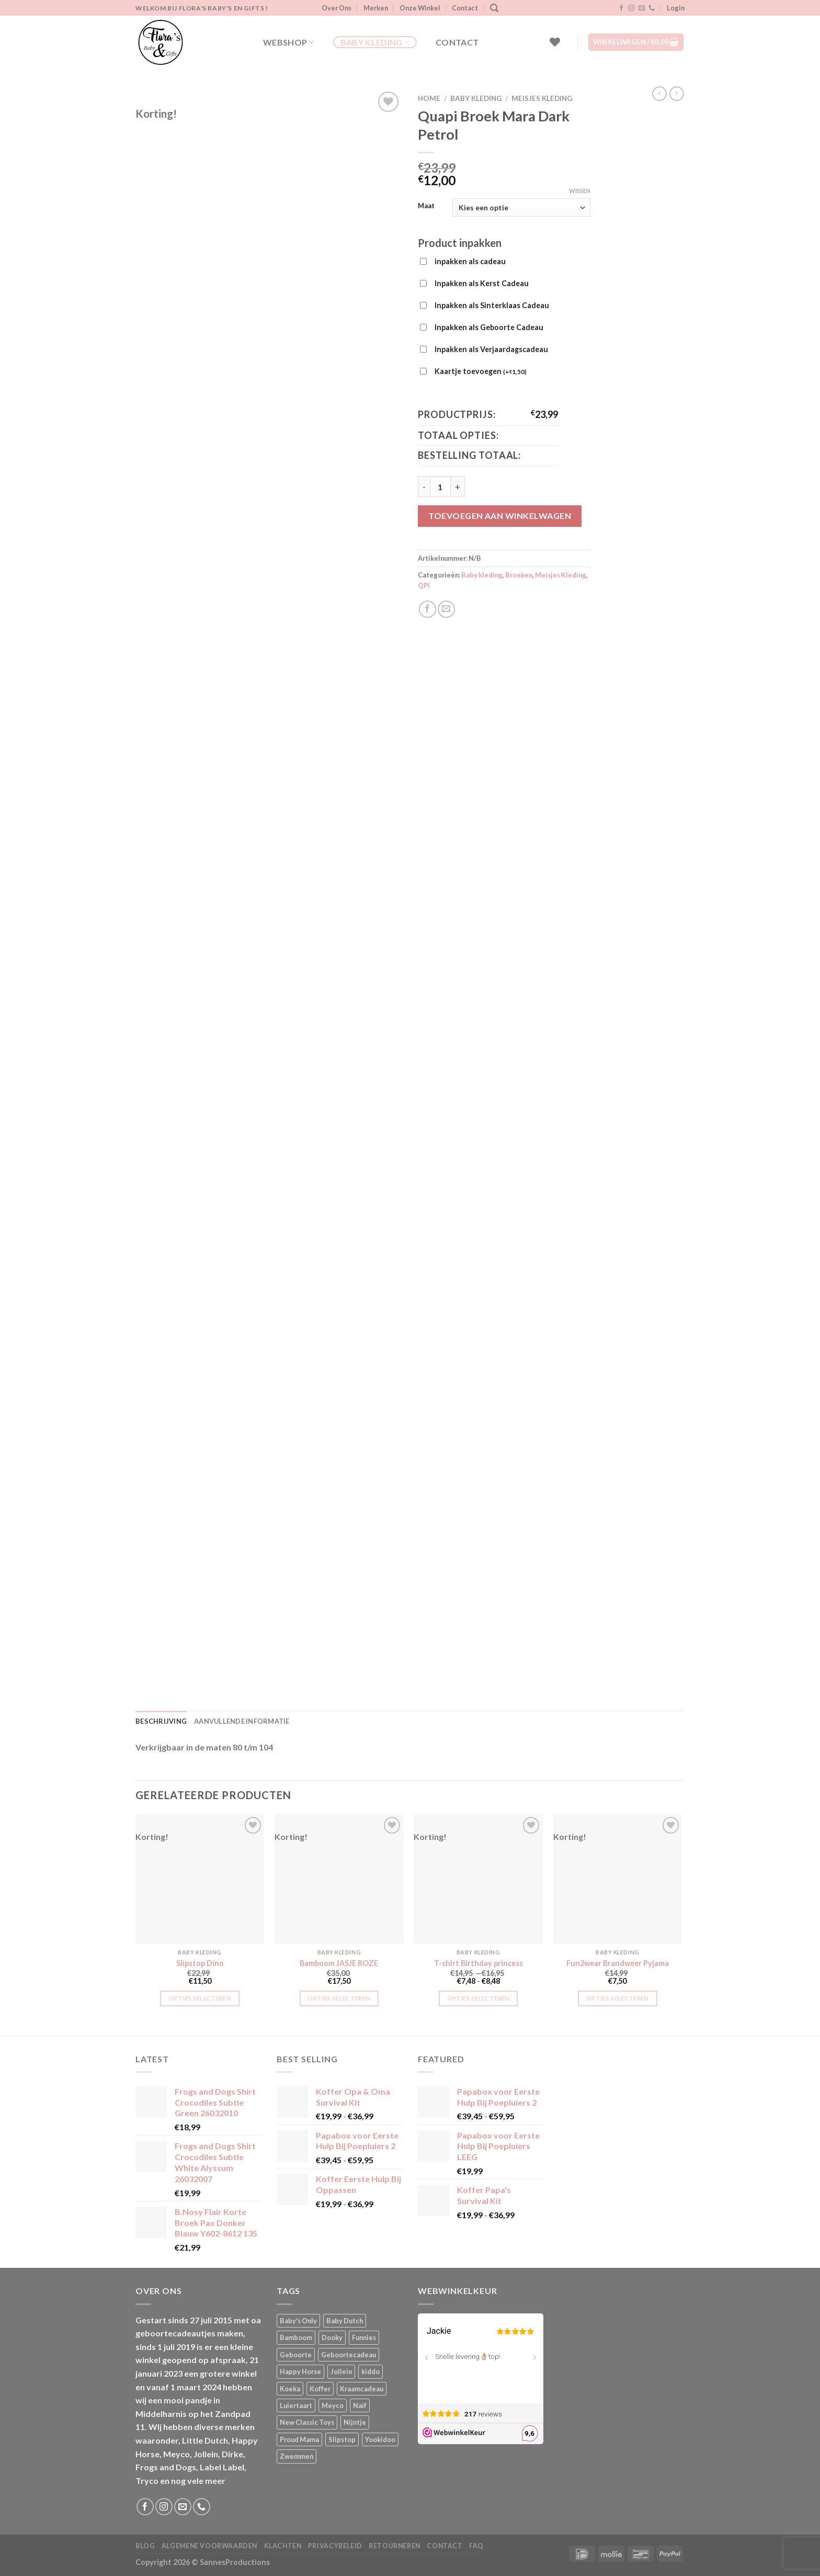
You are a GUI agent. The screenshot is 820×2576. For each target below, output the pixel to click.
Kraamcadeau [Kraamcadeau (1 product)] (361, 2389)
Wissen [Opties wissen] (579, 190)
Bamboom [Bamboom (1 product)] (296, 2337)
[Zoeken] (494, 8)
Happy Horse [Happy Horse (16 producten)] (300, 2371)
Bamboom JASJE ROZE (339, 1963)
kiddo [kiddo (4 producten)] (370, 2371)
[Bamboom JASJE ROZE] (339, 1879)
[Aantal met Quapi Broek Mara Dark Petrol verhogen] (458, 486)
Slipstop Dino (200, 1963)
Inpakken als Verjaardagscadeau (491, 349)
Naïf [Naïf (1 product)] (360, 2405)
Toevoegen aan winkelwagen (499, 516)
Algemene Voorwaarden (209, 2546)
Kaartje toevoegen (481, 372)
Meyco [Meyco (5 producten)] (333, 2405)
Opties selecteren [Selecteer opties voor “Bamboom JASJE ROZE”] (339, 1998)
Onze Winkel (420, 8)
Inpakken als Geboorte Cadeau (489, 327)
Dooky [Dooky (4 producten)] (332, 2337)
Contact (465, 8)
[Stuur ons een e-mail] (642, 8)
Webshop (288, 42)
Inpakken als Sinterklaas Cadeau (492, 305)
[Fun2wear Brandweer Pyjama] (617, 1879)
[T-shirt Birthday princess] (478, 1879)
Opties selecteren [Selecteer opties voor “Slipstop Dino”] (199, 1998)
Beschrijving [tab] (161, 1721)
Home (429, 98)
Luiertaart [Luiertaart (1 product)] (296, 2405)
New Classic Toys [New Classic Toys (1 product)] (307, 2422)
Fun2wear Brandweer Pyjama (617, 1963)
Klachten (283, 2546)
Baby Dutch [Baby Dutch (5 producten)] (344, 2321)
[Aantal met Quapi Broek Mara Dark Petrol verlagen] (424, 486)
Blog (145, 2546)
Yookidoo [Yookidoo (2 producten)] (380, 2439)
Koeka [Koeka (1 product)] (290, 2389)
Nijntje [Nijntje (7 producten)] (355, 2422)
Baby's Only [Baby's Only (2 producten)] (298, 2321)
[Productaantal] (440, 486)
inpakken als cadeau (470, 261)
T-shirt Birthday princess (478, 1963)
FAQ (476, 2546)
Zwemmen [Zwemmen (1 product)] (296, 2456)
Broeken (518, 575)
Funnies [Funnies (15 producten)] (364, 2337)
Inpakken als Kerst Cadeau (482, 283)
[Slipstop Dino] (200, 1879)
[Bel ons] (651, 8)
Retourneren (394, 2546)
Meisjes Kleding (541, 98)
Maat (426, 206)
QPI (424, 585)
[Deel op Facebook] (427, 609)
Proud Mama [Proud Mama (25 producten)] (299, 2439)
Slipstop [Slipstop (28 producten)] (342, 2439)
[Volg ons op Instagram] (631, 8)
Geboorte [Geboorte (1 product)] (296, 2355)
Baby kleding (374, 42)
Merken (375, 8)
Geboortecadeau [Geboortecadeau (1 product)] (348, 2355)
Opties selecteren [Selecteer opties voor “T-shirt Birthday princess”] (478, 1998)
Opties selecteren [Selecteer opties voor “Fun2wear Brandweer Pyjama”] (617, 1998)
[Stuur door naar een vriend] (446, 609)
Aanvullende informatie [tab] (242, 1721)
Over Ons (336, 8)
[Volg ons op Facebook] (621, 8)
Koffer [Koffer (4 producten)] (320, 2389)
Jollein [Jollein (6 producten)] (341, 2371)
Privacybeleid (335, 2546)
